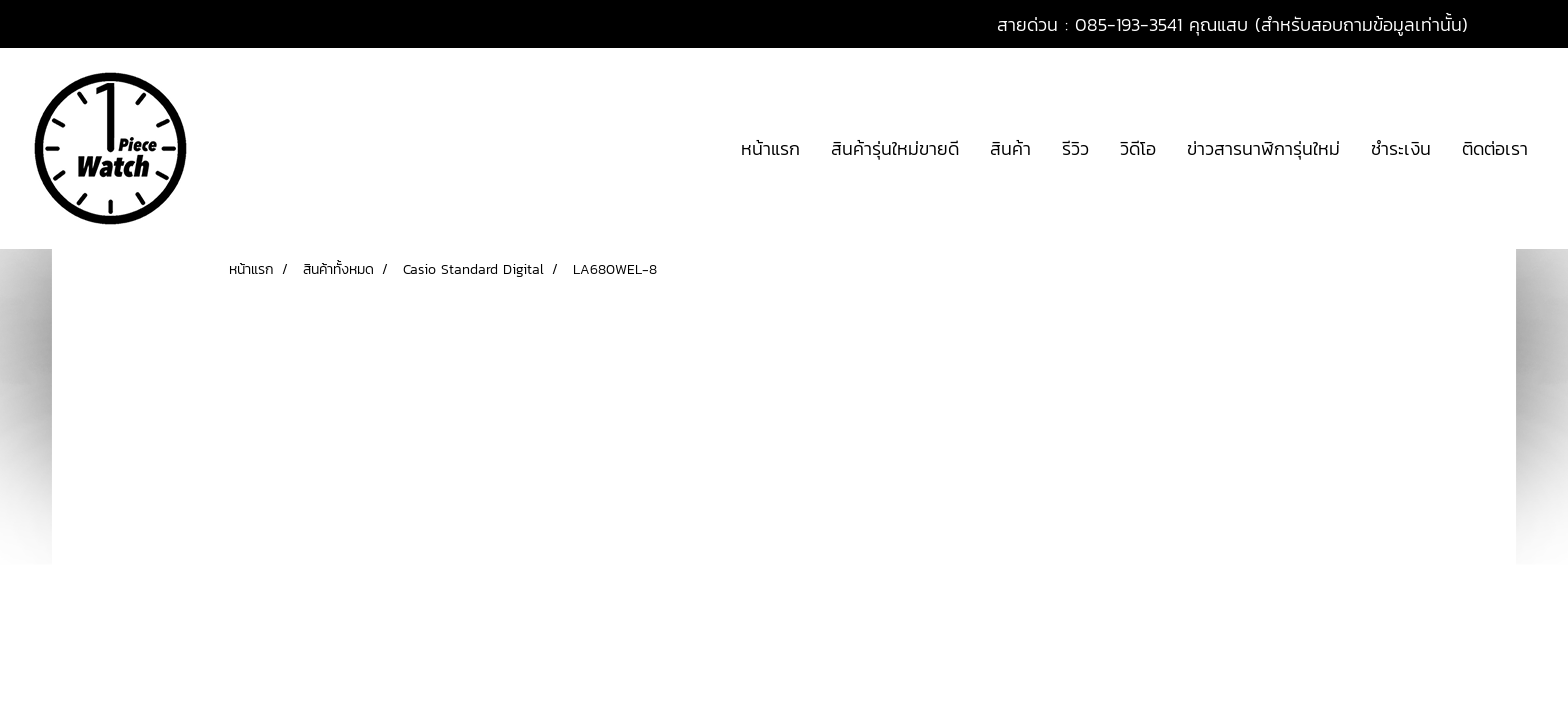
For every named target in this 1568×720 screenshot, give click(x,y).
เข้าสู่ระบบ (56, 24)
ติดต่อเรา (1495, 148)
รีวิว (1075, 148)
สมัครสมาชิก (157, 24)
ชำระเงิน (1401, 148)
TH (1517, 23)
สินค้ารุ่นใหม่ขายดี (895, 148)
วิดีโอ (1138, 148)
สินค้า (1010, 148)
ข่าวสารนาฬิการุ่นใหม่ (1263, 148)
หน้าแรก (770, 148)
